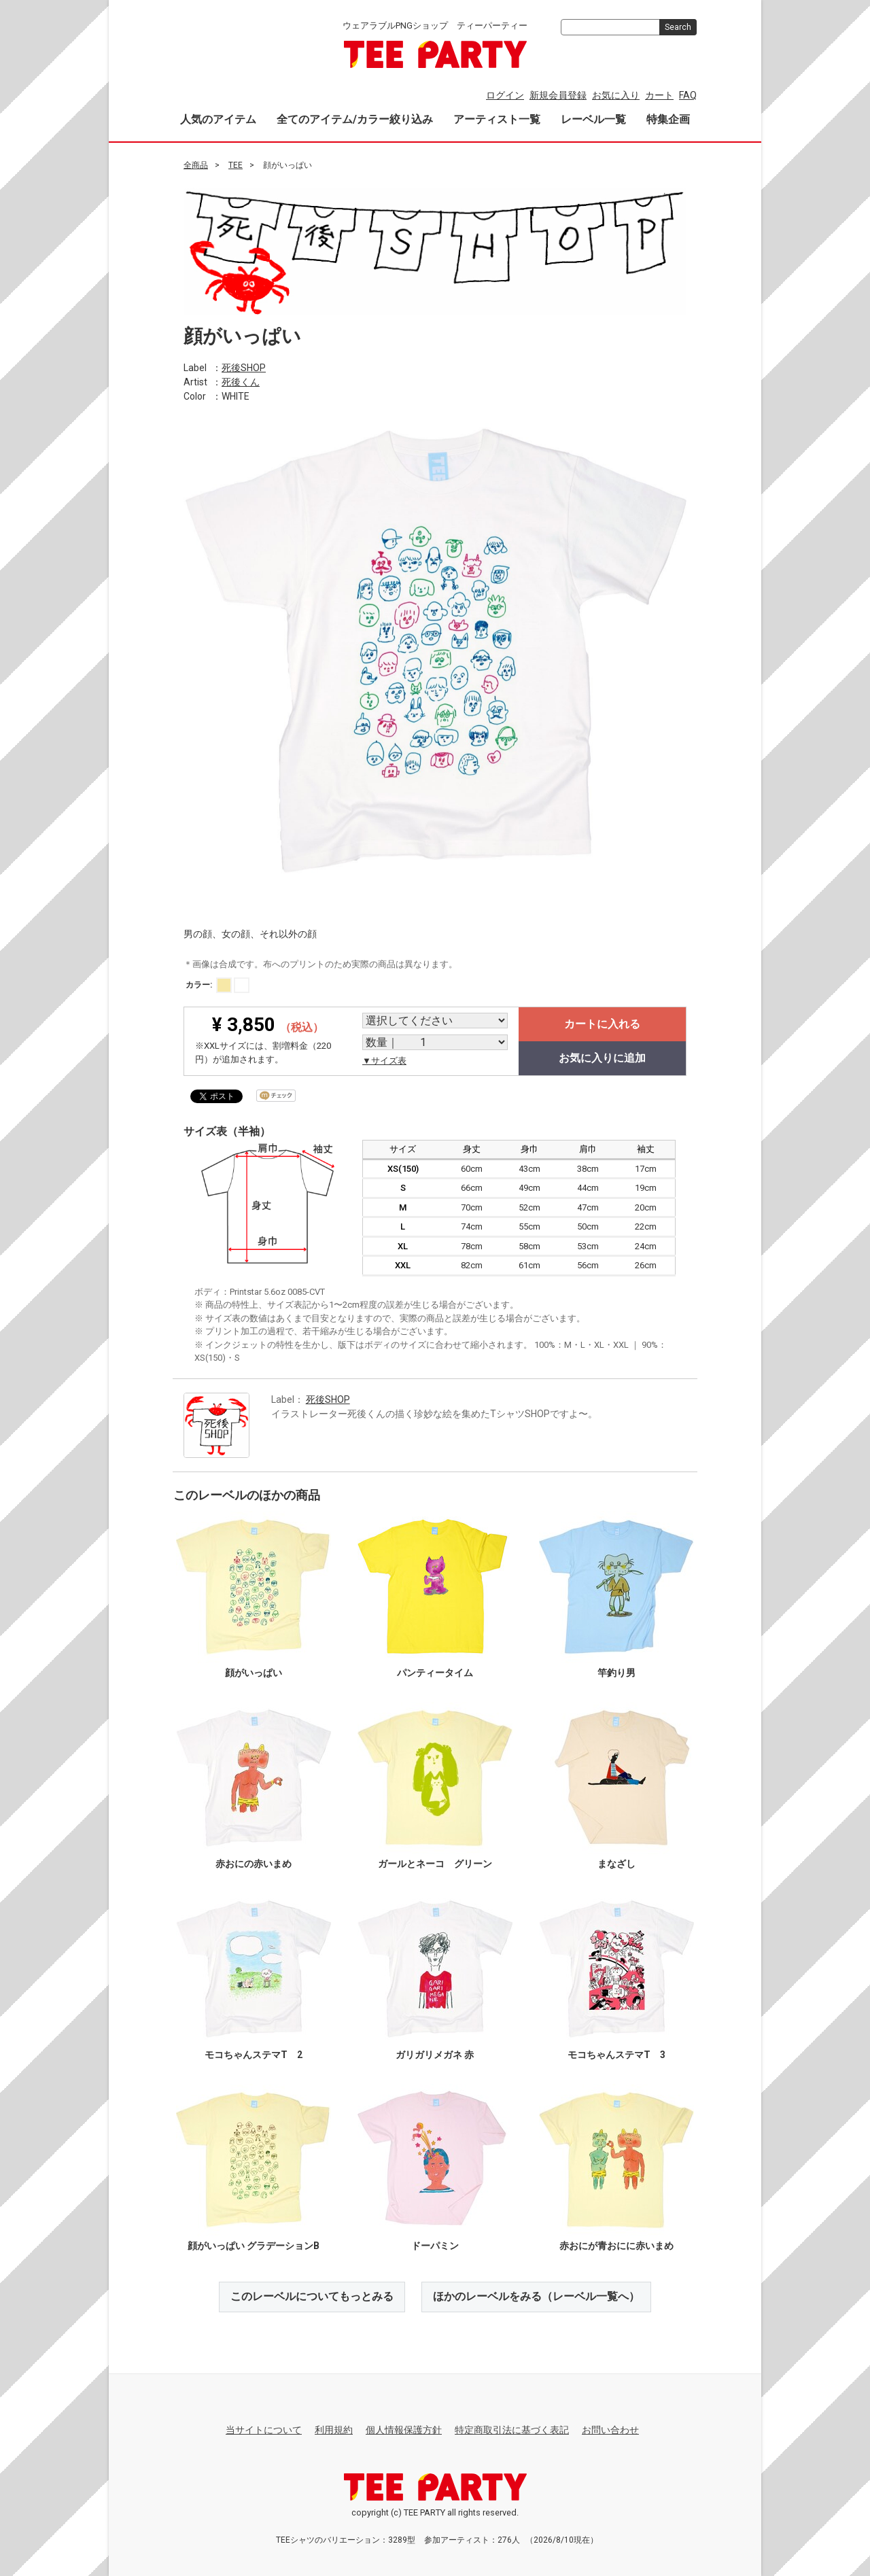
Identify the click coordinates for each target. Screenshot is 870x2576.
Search (678, 27)
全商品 (196, 165)
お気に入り (616, 95)
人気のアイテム (218, 119)
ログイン (505, 95)
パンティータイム (435, 1672)
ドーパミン (435, 2245)
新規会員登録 (558, 95)
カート (659, 95)
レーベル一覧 (593, 119)
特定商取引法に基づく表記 (512, 2429)
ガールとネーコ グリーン (435, 1863)
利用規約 (334, 2429)
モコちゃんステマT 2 (253, 2054)
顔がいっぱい (253, 1672)
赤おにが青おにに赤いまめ (616, 2245)
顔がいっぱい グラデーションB (253, 2245)
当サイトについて (264, 2429)
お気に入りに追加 (602, 1057)
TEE (235, 165)
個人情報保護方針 (404, 2429)
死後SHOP (244, 367)
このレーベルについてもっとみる (312, 2296)
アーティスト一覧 (496, 119)
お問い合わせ (610, 2429)
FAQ (688, 95)
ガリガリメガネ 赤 (435, 2054)
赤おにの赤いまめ (253, 1863)
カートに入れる (602, 1023)
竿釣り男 (616, 1672)
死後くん (241, 381)
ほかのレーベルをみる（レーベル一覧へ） (536, 2296)
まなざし (616, 1863)
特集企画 (668, 119)
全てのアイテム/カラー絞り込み (355, 119)
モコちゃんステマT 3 (616, 2054)
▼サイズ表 (384, 1061)
